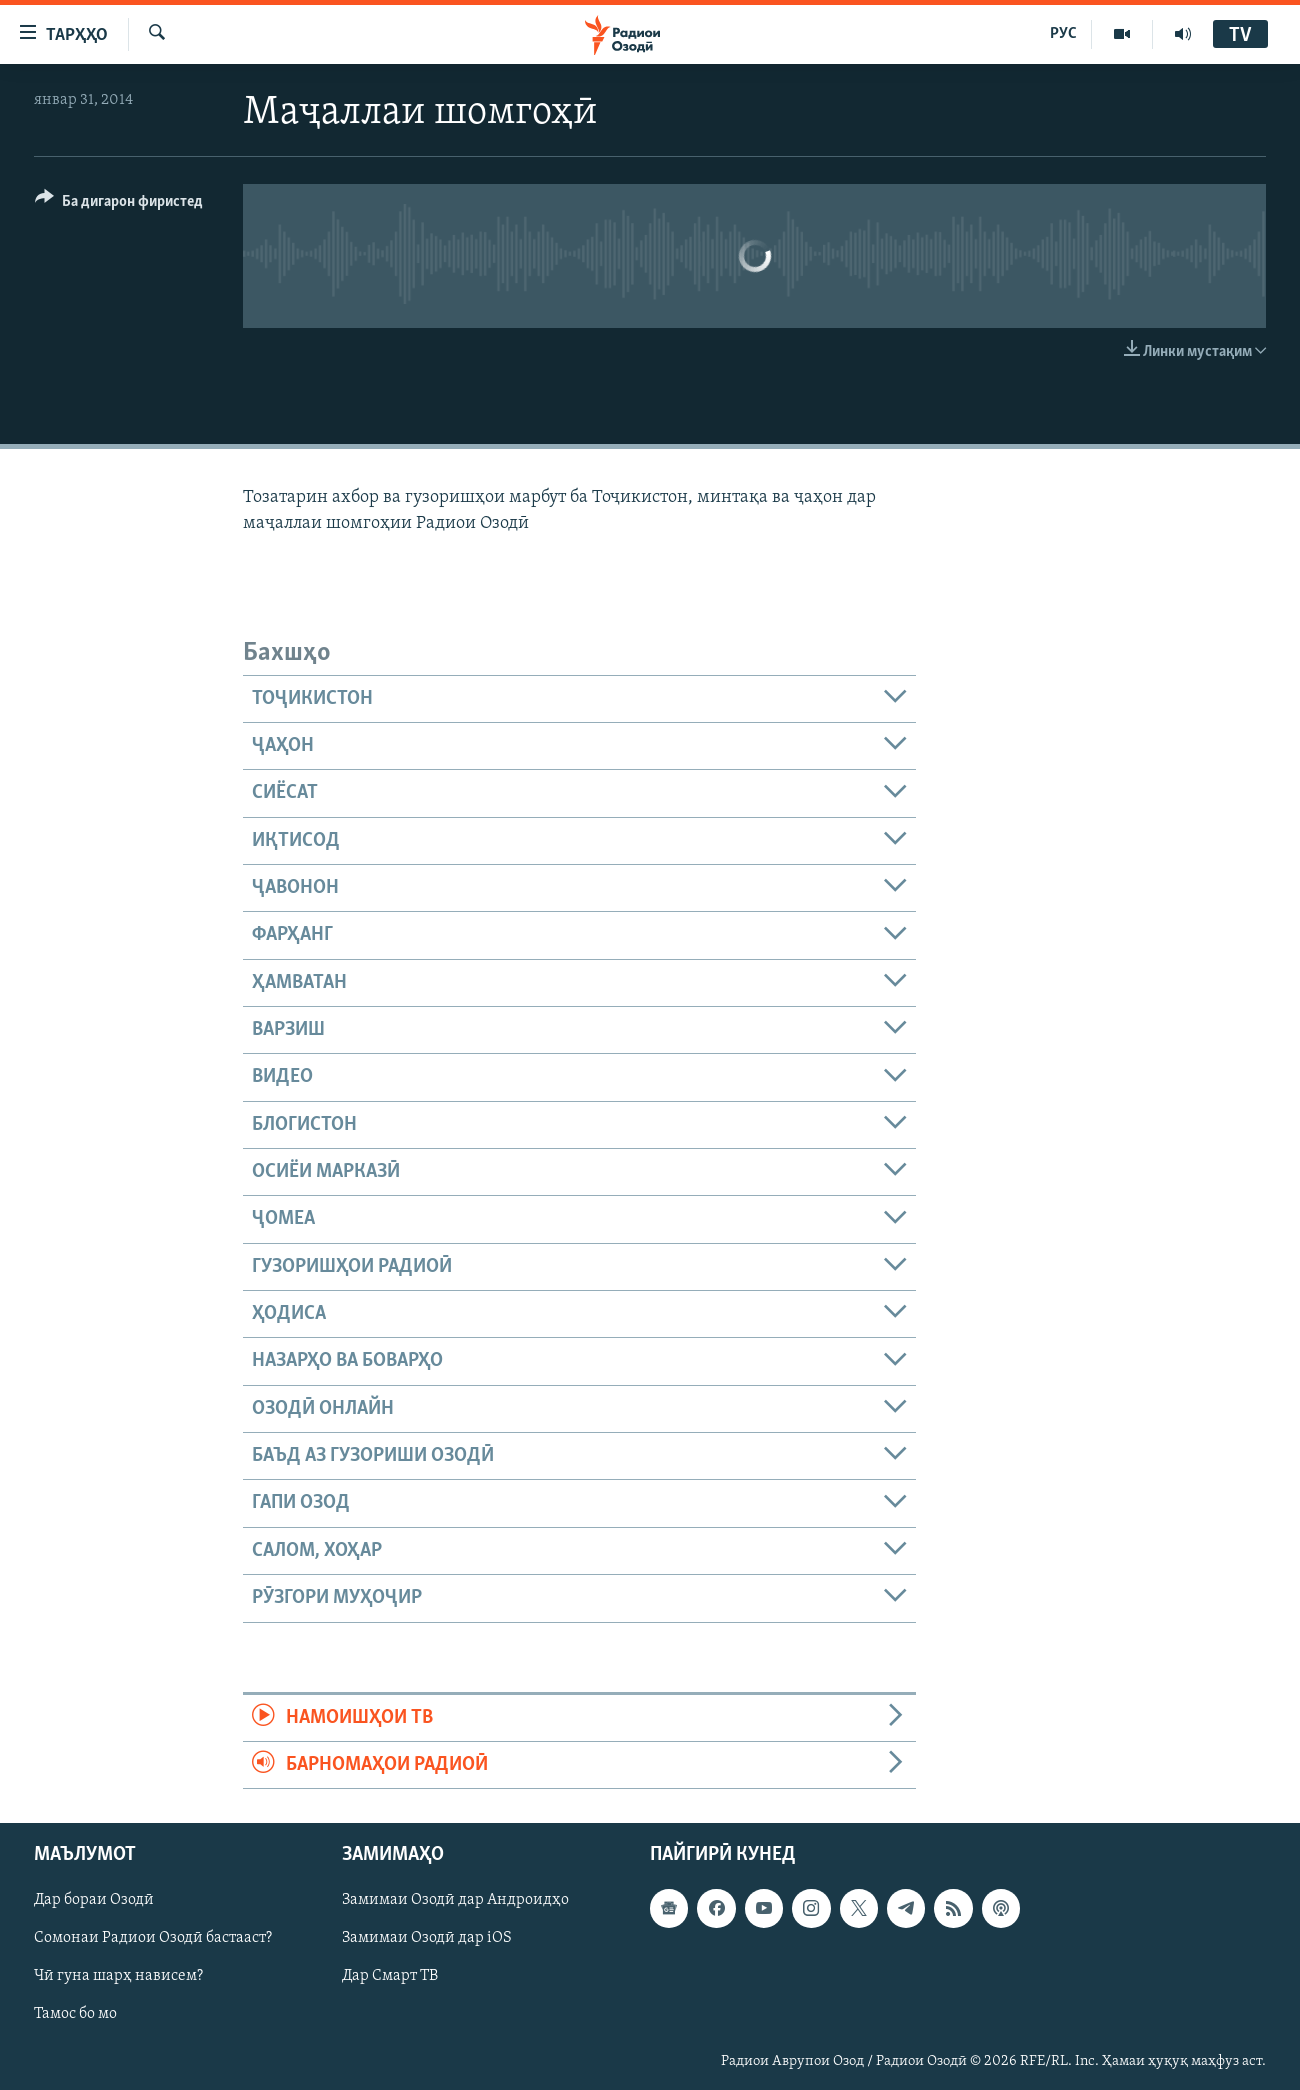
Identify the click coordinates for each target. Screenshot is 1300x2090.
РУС (1063, 34)
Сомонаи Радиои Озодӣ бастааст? (153, 1939)
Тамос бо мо (75, 2015)
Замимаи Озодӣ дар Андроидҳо (455, 1901)
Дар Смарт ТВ (390, 1977)
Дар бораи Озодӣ (94, 1901)
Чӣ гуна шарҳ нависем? (118, 1977)
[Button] (119, 204)
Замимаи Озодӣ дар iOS (427, 1939)
